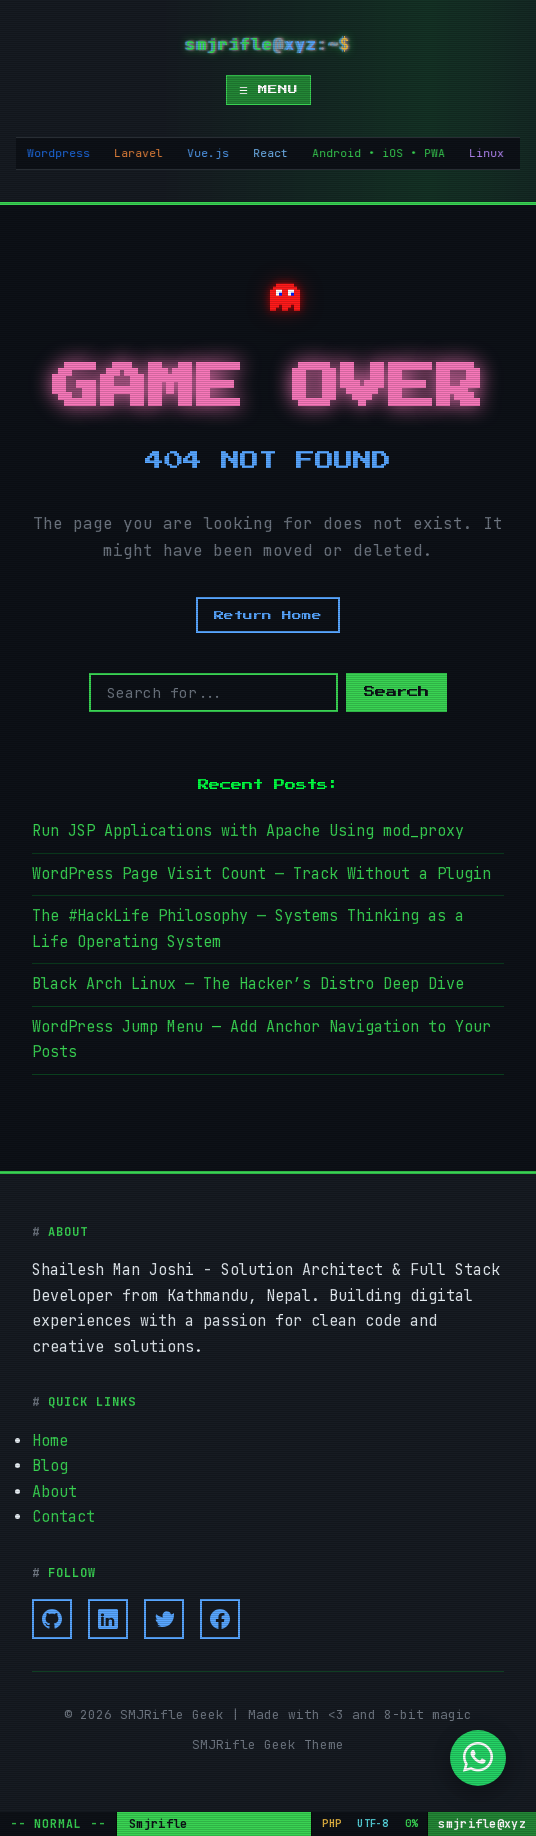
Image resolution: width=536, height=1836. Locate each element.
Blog (50, 1466)
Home (50, 1441)
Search (396, 692)
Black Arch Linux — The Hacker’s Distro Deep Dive (248, 984)
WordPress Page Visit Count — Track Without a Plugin (261, 874)
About (54, 1492)
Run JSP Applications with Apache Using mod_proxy (248, 831)
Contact (63, 1517)
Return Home (268, 615)
